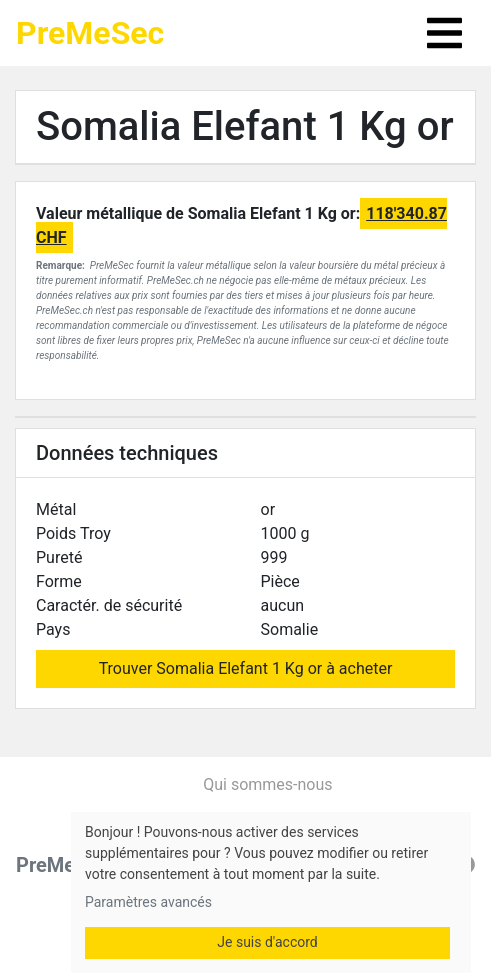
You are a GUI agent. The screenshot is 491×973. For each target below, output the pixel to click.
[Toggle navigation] (444, 33)
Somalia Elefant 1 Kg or (245, 126)
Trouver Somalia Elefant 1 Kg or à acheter (246, 668)
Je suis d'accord (267, 942)
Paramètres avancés (148, 902)
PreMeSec (90, 33)
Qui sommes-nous (267, 784)
